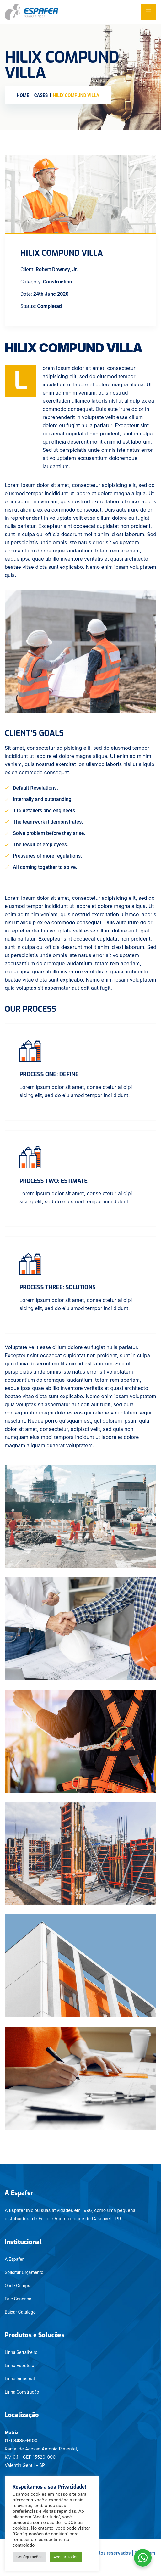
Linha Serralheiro (21, 2352)
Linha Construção (22, 2391)
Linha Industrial (20, 2378)
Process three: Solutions (57, 1287)
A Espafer (14, 2259)
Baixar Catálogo (20, 2312)
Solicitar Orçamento (24, 2272)
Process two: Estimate (53, 1181)
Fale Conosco (18, 2298)
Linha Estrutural (20, 2365)
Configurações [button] (29, 2557)
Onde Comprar (19, 2285)
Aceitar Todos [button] (65, 2557)
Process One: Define (49, 1074)
